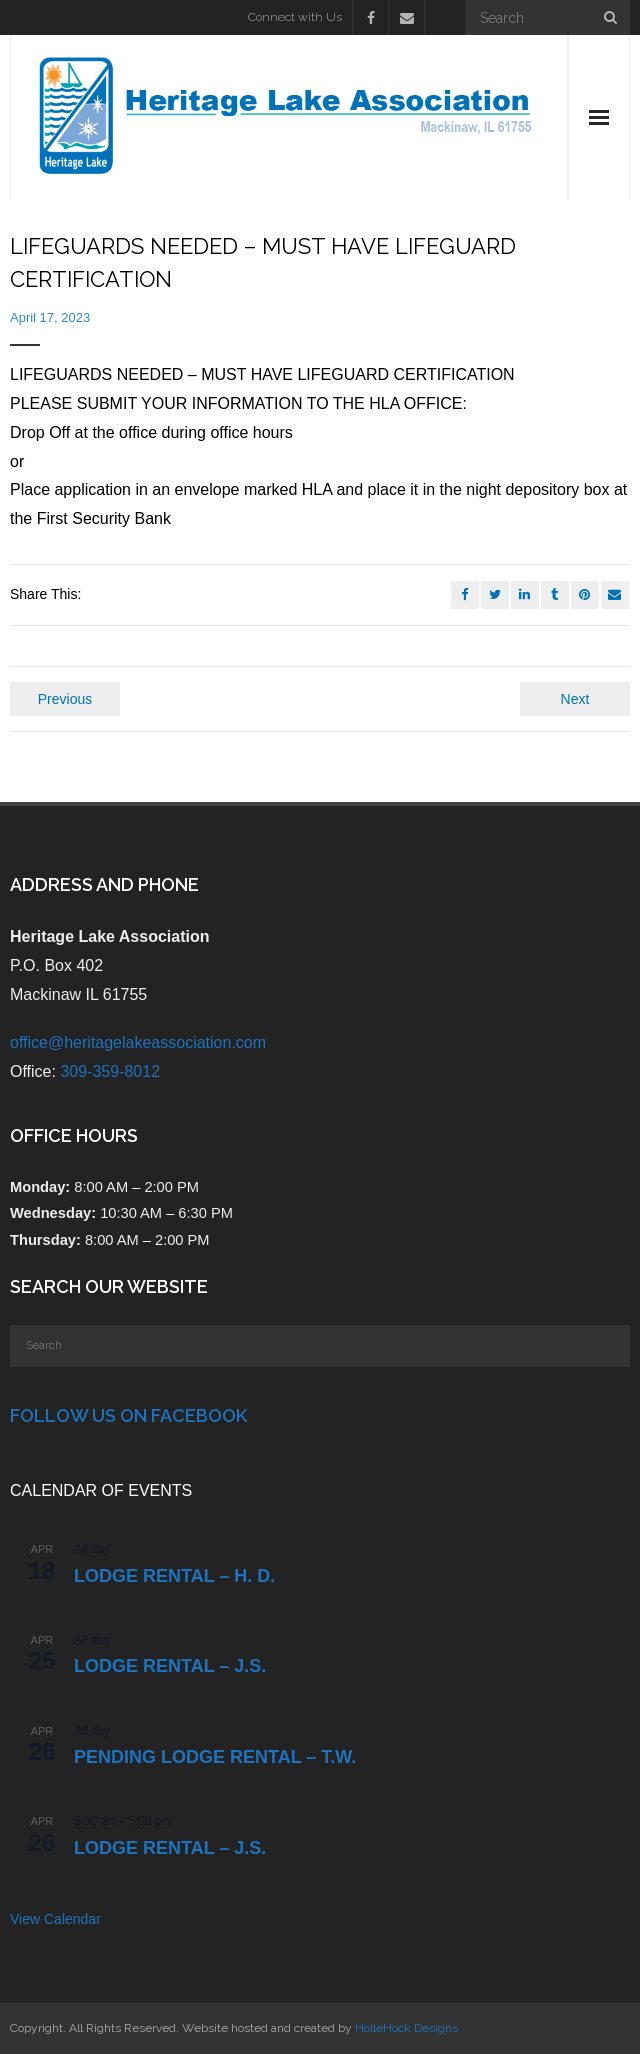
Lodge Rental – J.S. (170, 1666)
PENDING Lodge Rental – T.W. (215, 1757)
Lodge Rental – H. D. (174, 1576)
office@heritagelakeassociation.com (138, 1042)
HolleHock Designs (406, 2028)
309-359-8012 (110, 1071)
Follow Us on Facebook (128, 1415)
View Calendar (55, 1919)
